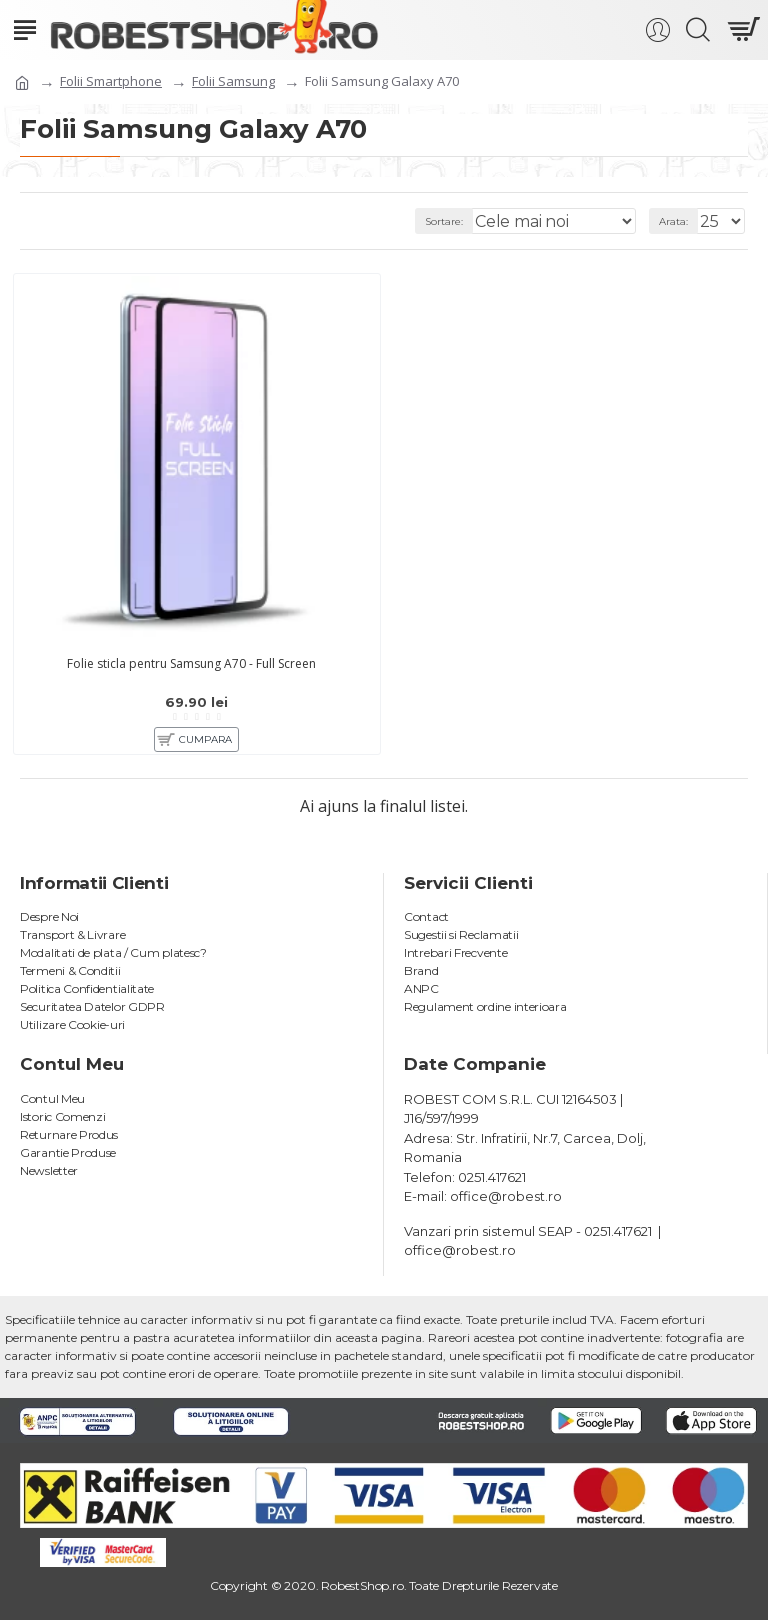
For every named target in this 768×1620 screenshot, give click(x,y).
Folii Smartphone (111, 81)
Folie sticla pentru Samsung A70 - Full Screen (191, 664)
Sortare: (444, 221)
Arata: (673, 221)
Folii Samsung (233, 81)
